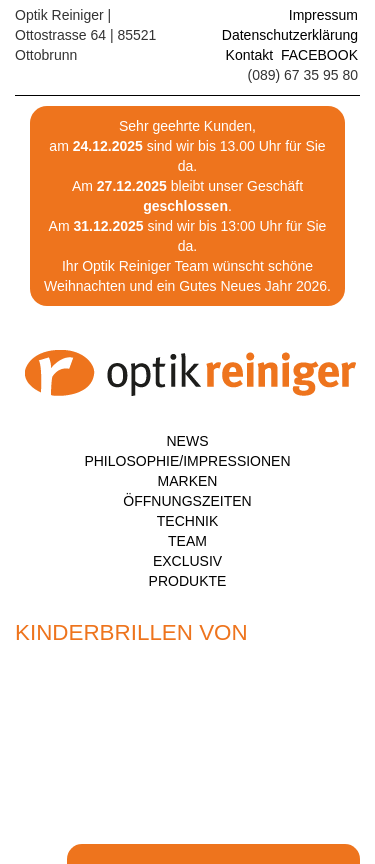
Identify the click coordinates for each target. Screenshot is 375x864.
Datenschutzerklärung (290, 35)
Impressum (323, 15)
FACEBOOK (319, 55)
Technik (187, 521)
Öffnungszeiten (187, 501)
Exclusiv (187, 561)
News (188, 441)
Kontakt (249, 55)
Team (187, 541)
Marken (188, 481)
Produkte (188, 581)
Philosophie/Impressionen (187, 461)
